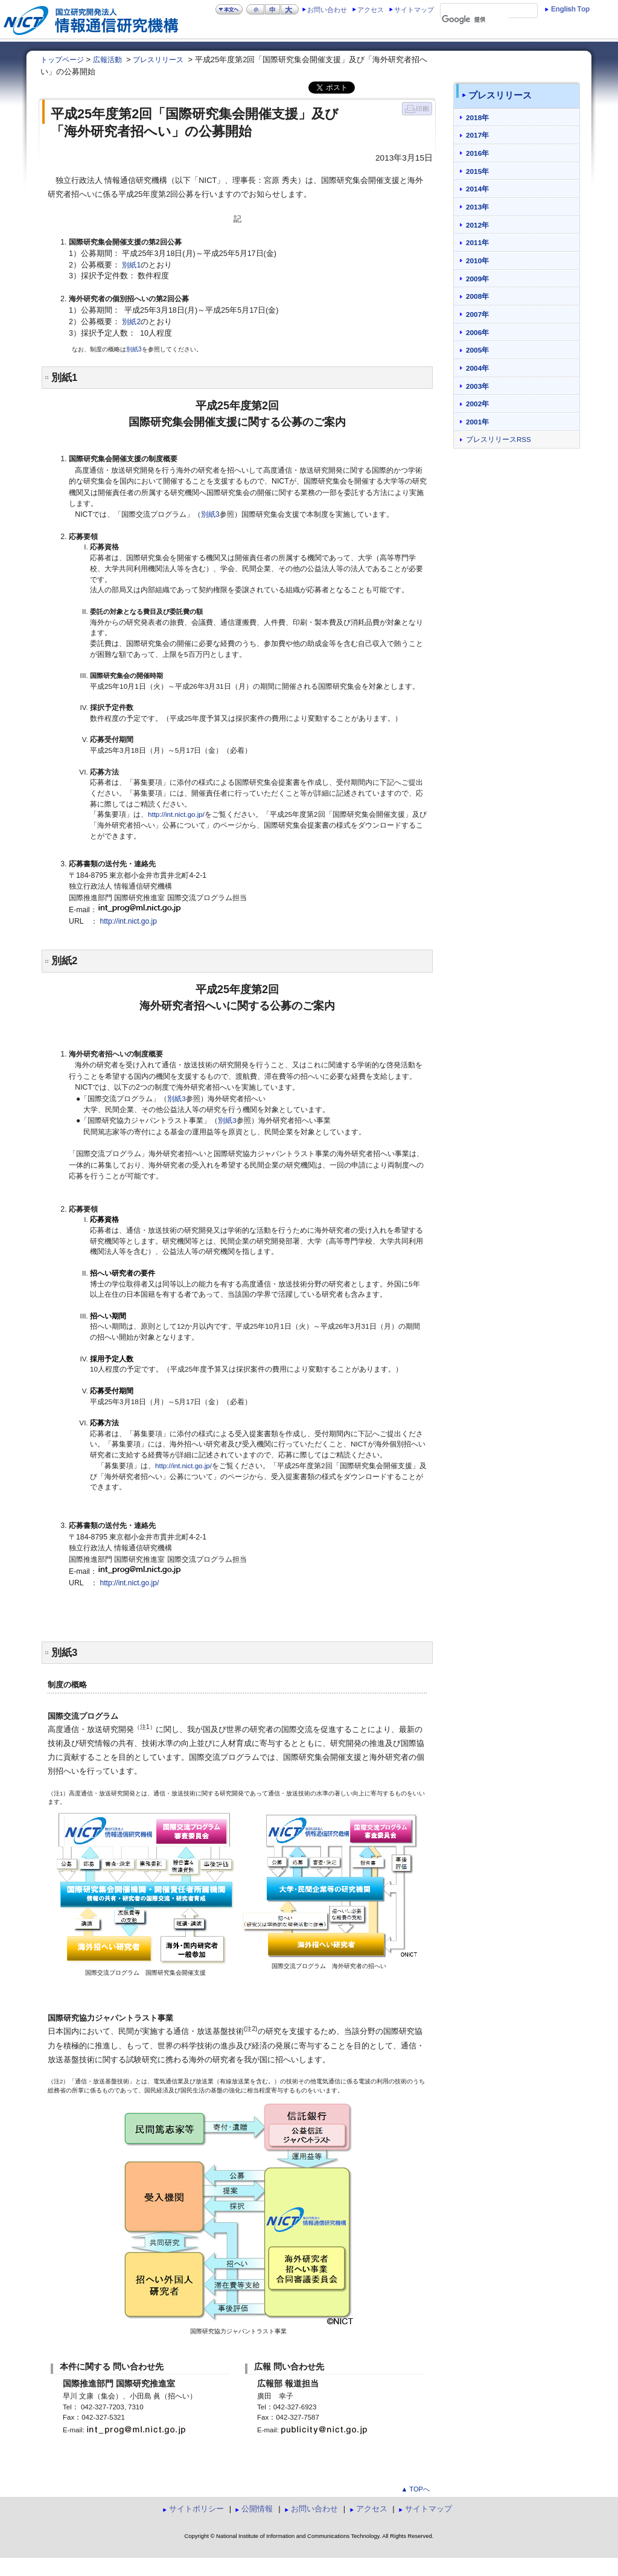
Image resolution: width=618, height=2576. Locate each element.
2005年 (477, 350)
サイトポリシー (196, 2508)
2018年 (477, 117)
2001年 (477, 422)
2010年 (477, 260)
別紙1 (131, 265)
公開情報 (257, 2508)
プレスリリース (158, 60)
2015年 (477, 171)
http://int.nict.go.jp (128, 921)
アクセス (370, 9)
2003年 (477, 386)
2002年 (477, 403)
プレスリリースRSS (498, 439)
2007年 (477, 314)
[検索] (475, 20)
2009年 (477, 279)
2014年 (477, 189)
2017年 (477, 135)
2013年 (477, 207)
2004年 (477, 368)
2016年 (477, 153)
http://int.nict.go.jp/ (176, 814)
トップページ (62, 60)
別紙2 (131, 322)
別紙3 (134, 349)
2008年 (477, 296)
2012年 (477, 225)
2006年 (477, 332)
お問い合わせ (327, 9)
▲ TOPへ (415, 2489)
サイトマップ (414, 9)
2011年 (477, 242)
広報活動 (107, 60)
